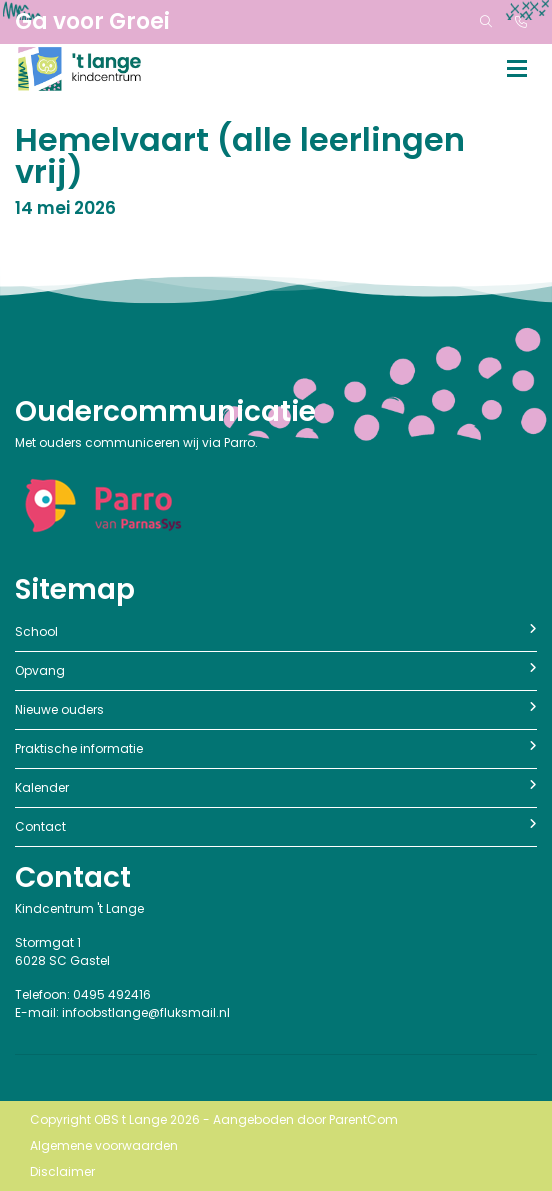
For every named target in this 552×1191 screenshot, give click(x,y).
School (276, 631)
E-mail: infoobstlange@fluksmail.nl (122, 1012)
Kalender (276, 787)
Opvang (276, 670)
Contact (276, 826)
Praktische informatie (276, 748)
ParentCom (363, 1119)
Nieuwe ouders (276, 709)
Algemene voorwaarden (104, 1145)
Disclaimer (62, 1171)
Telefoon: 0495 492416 (83, 994)
